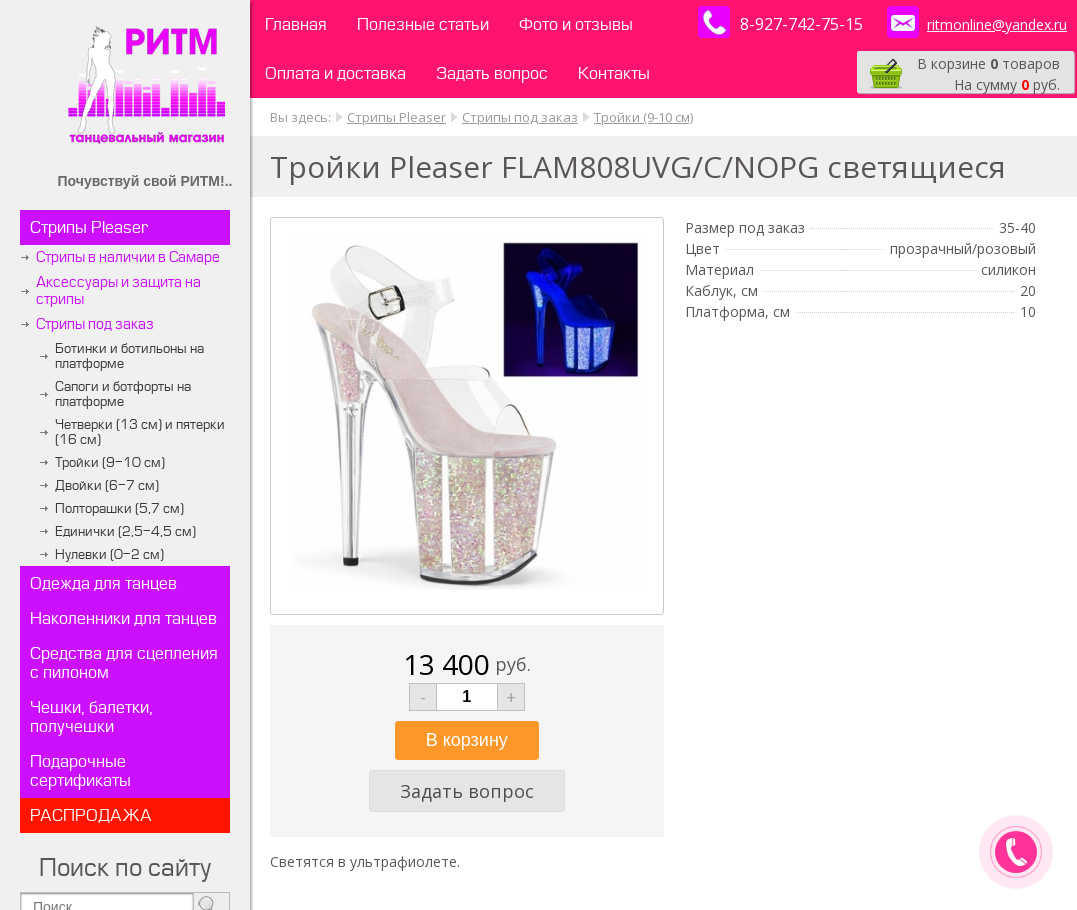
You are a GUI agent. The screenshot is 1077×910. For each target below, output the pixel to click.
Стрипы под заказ (95, 324)
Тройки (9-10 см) (110, 462)
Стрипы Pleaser (89, 227)
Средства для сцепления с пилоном (124, 663)
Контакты (614, 73)
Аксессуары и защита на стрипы (118, 291)
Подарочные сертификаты (80, 771)
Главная (296, 24)
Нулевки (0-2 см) (109, 554)
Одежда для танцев (103, 583)
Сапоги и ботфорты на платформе (123, 394)
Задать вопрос (492, 73)
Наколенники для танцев (123, 618)
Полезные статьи (423, 24)
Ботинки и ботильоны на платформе (129, 356)
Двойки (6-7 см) (107, 485)
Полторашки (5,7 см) (119, 508)
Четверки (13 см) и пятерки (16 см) (140, 432)
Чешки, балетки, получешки (91, 717)
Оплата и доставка (335, 73)
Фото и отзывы (576, 24)
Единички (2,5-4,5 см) (125, 531)
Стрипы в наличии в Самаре (128, 257)
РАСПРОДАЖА (91, 815)
